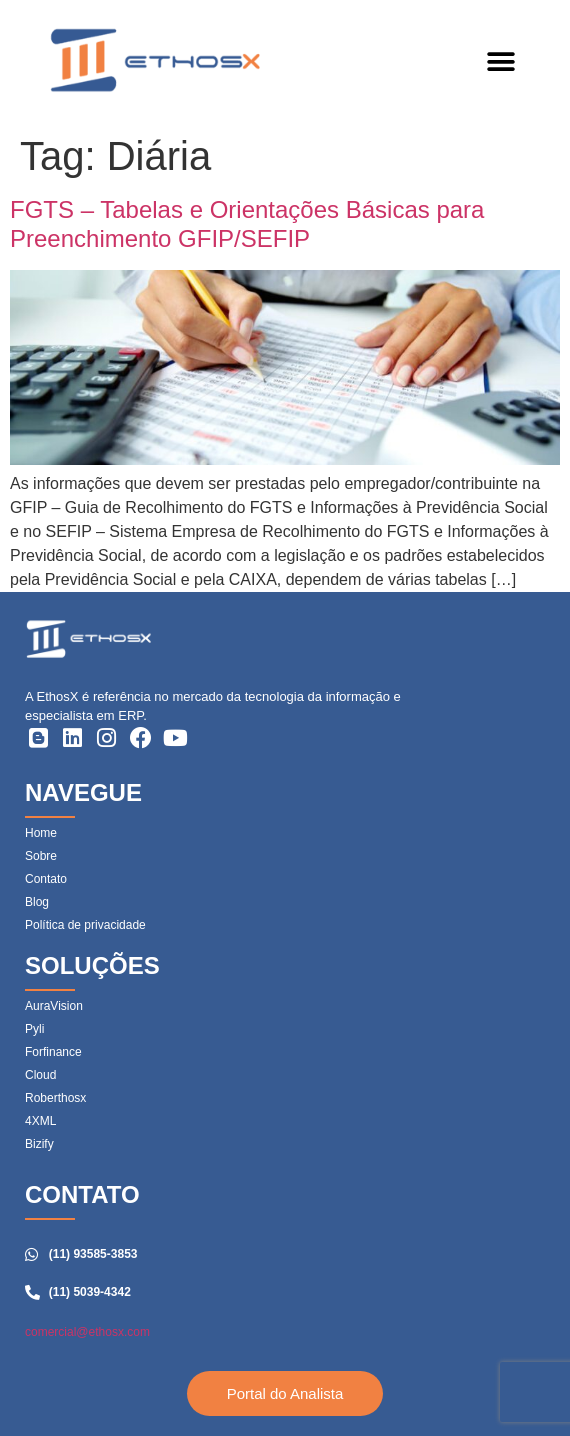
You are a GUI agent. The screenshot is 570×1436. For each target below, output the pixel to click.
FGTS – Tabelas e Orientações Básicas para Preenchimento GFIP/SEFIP (247, 224)
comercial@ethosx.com (87, 1332)
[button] (500, 62)
